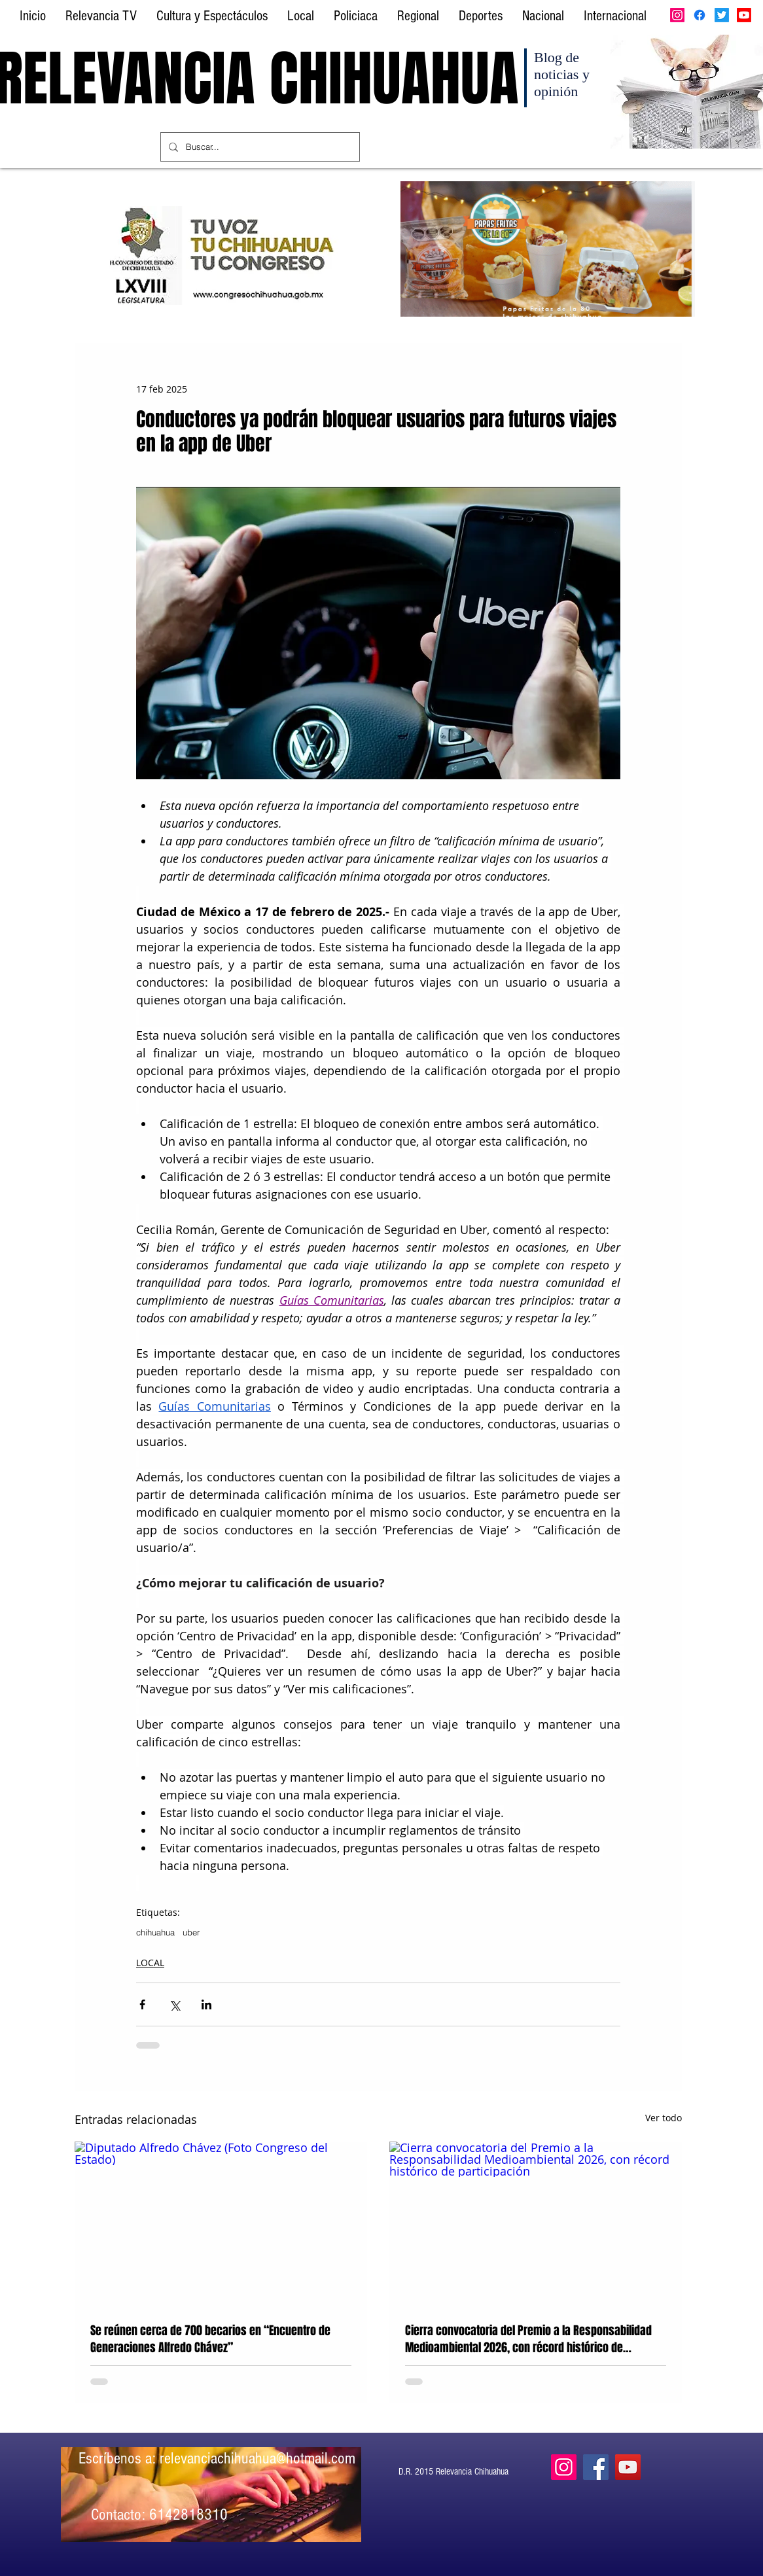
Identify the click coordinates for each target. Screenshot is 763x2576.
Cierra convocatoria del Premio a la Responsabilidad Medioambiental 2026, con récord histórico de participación (528, 2339)
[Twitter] (722, 15)
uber (191, 1932)
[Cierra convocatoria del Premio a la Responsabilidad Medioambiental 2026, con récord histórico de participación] (535, 2224)
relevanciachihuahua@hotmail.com (257, 2458)
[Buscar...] (259, 147)
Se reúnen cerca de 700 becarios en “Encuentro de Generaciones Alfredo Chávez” (210, 2339)
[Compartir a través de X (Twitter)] (174, 2004)
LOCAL (150, 1962)
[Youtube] (744, 15)
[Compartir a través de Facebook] (142, 2004)
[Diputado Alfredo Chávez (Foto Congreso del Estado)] (221, 2224)
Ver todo (663, 2117)
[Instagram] (677, 15)
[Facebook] (699, 15)
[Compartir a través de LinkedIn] (206, 2004)
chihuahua (155, 1932)
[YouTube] (628, 2467)
